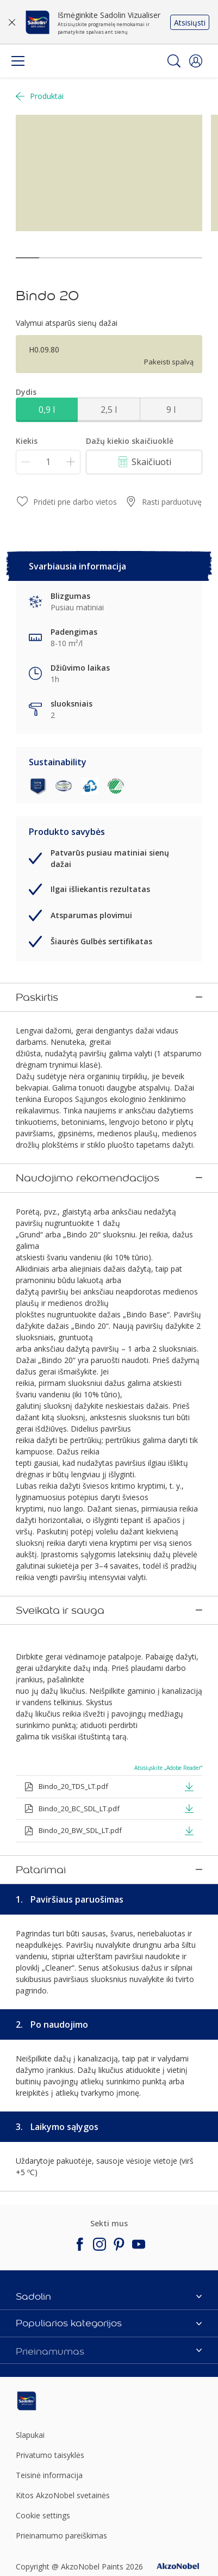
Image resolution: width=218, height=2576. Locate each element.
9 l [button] (171, 410)
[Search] (173, 60)
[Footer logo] (46, 2230)
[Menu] (17, 60)
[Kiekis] (48, 462)
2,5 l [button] (109, 410)
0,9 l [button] (47, 410)
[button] (195, 60)
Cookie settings (43, 2345)
